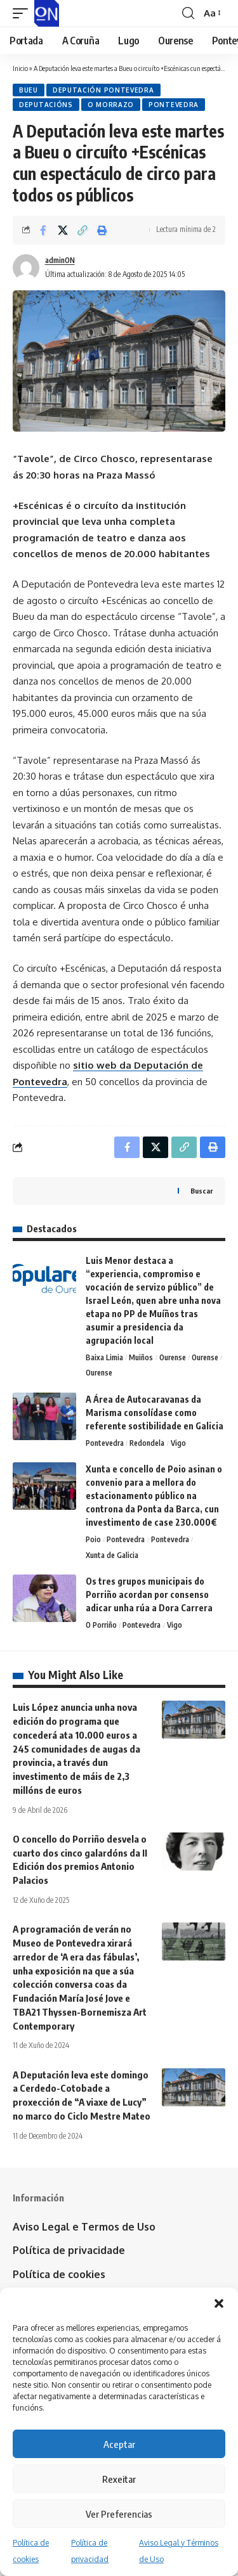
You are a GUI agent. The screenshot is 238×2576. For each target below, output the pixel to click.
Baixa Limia (104, 1357)
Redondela (146, 1443)
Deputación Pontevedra (103, 90)
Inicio (20, 68)
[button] (219, 2303)
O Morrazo (111, 104)
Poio (93, 1539)
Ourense (172, 1357)
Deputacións (46, 104)
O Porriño (101, 1625)
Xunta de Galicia (112, 1555)
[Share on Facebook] (43, 230)
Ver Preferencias (119, 2514)
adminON (60, 260)
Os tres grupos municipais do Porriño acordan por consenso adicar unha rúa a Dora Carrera (149, 1594)
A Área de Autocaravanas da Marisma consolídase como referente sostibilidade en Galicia (154, 1412)
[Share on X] (63, 230)
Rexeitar (119, 2479)
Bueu (28, 90)
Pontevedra (174, 104)
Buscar (201, 1191)
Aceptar (119, 2444)
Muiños (141, 1357)
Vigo (178, 1443)
